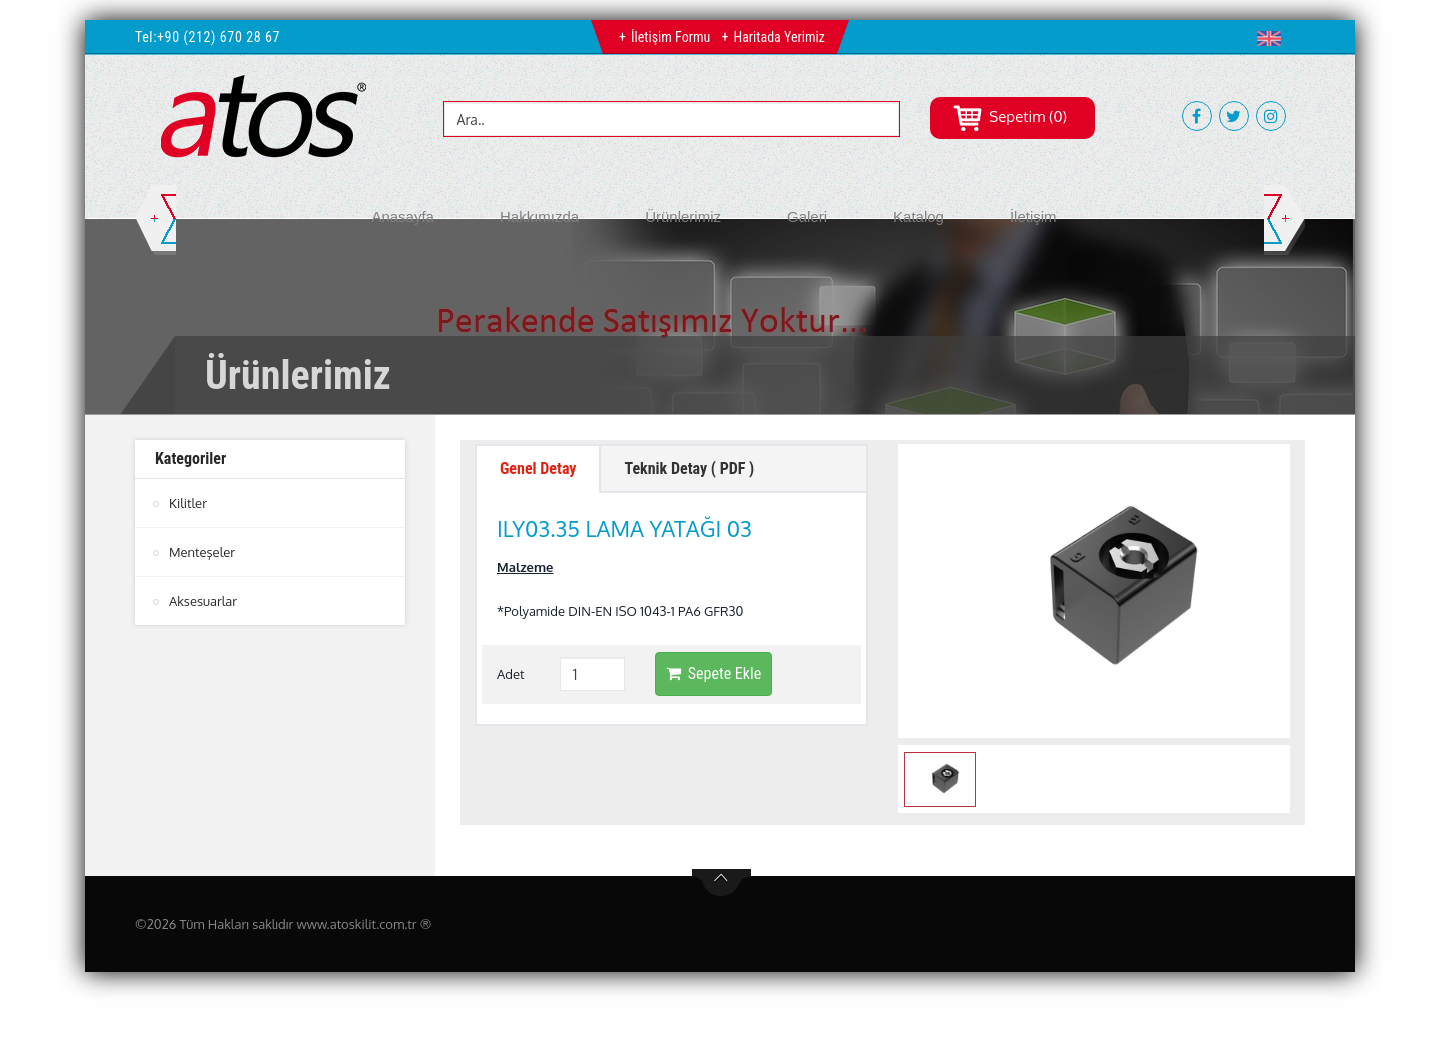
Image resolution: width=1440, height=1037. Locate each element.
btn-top (721, 883)
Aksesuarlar (203, 601)
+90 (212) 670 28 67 (218, 37)
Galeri (807, 216)
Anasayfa (402, 216)
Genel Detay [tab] (538, 468)
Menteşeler (202, 552)
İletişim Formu (670, 37)
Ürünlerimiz (683, 216)
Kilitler (188, 503)
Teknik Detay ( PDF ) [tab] (689, 468)
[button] (1273, 38)
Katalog (918, 216)
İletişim (1033, 216)
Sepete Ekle (713, 673)
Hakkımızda (539, 216)
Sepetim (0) (1009, 116)
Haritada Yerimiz (778, 37)
